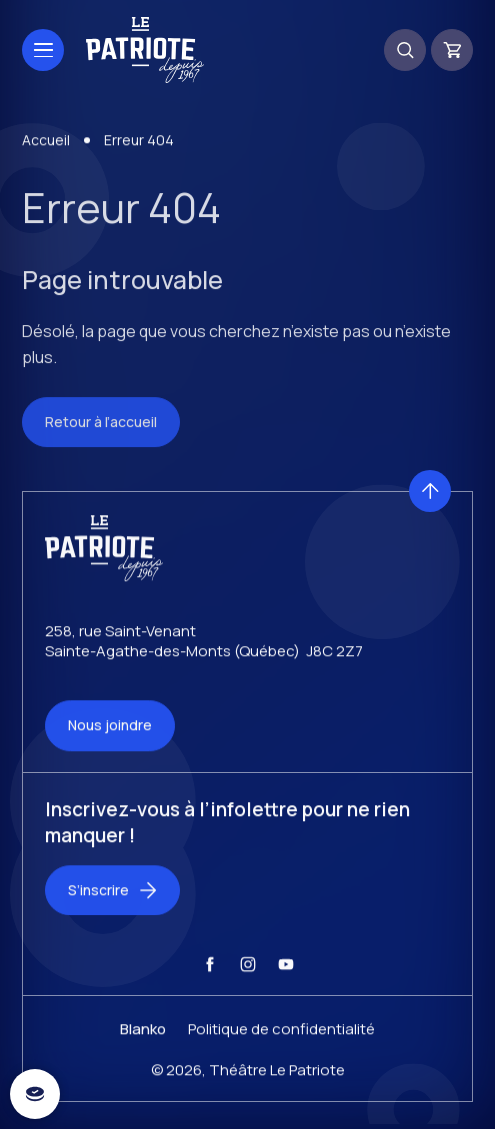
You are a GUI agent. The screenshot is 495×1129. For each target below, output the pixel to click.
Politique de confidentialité (281, 1040)
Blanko (143, 1040)
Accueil (46, 150)
